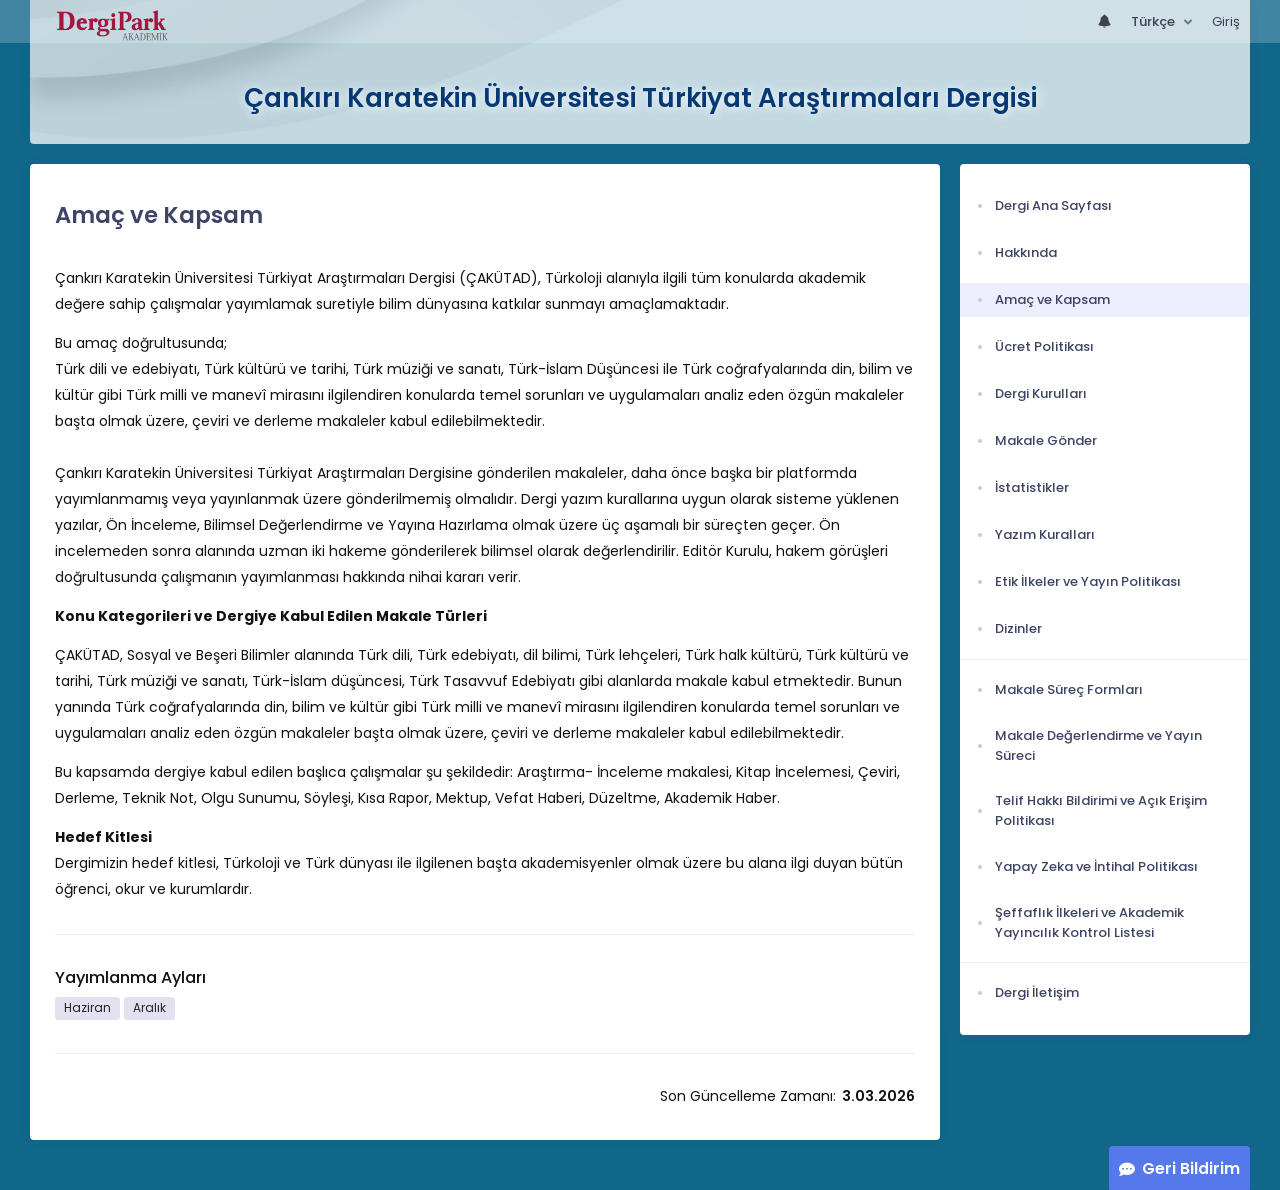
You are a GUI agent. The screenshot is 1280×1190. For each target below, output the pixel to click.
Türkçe (1154, 21)
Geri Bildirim (1191, 1168)
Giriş (1226, 21)
